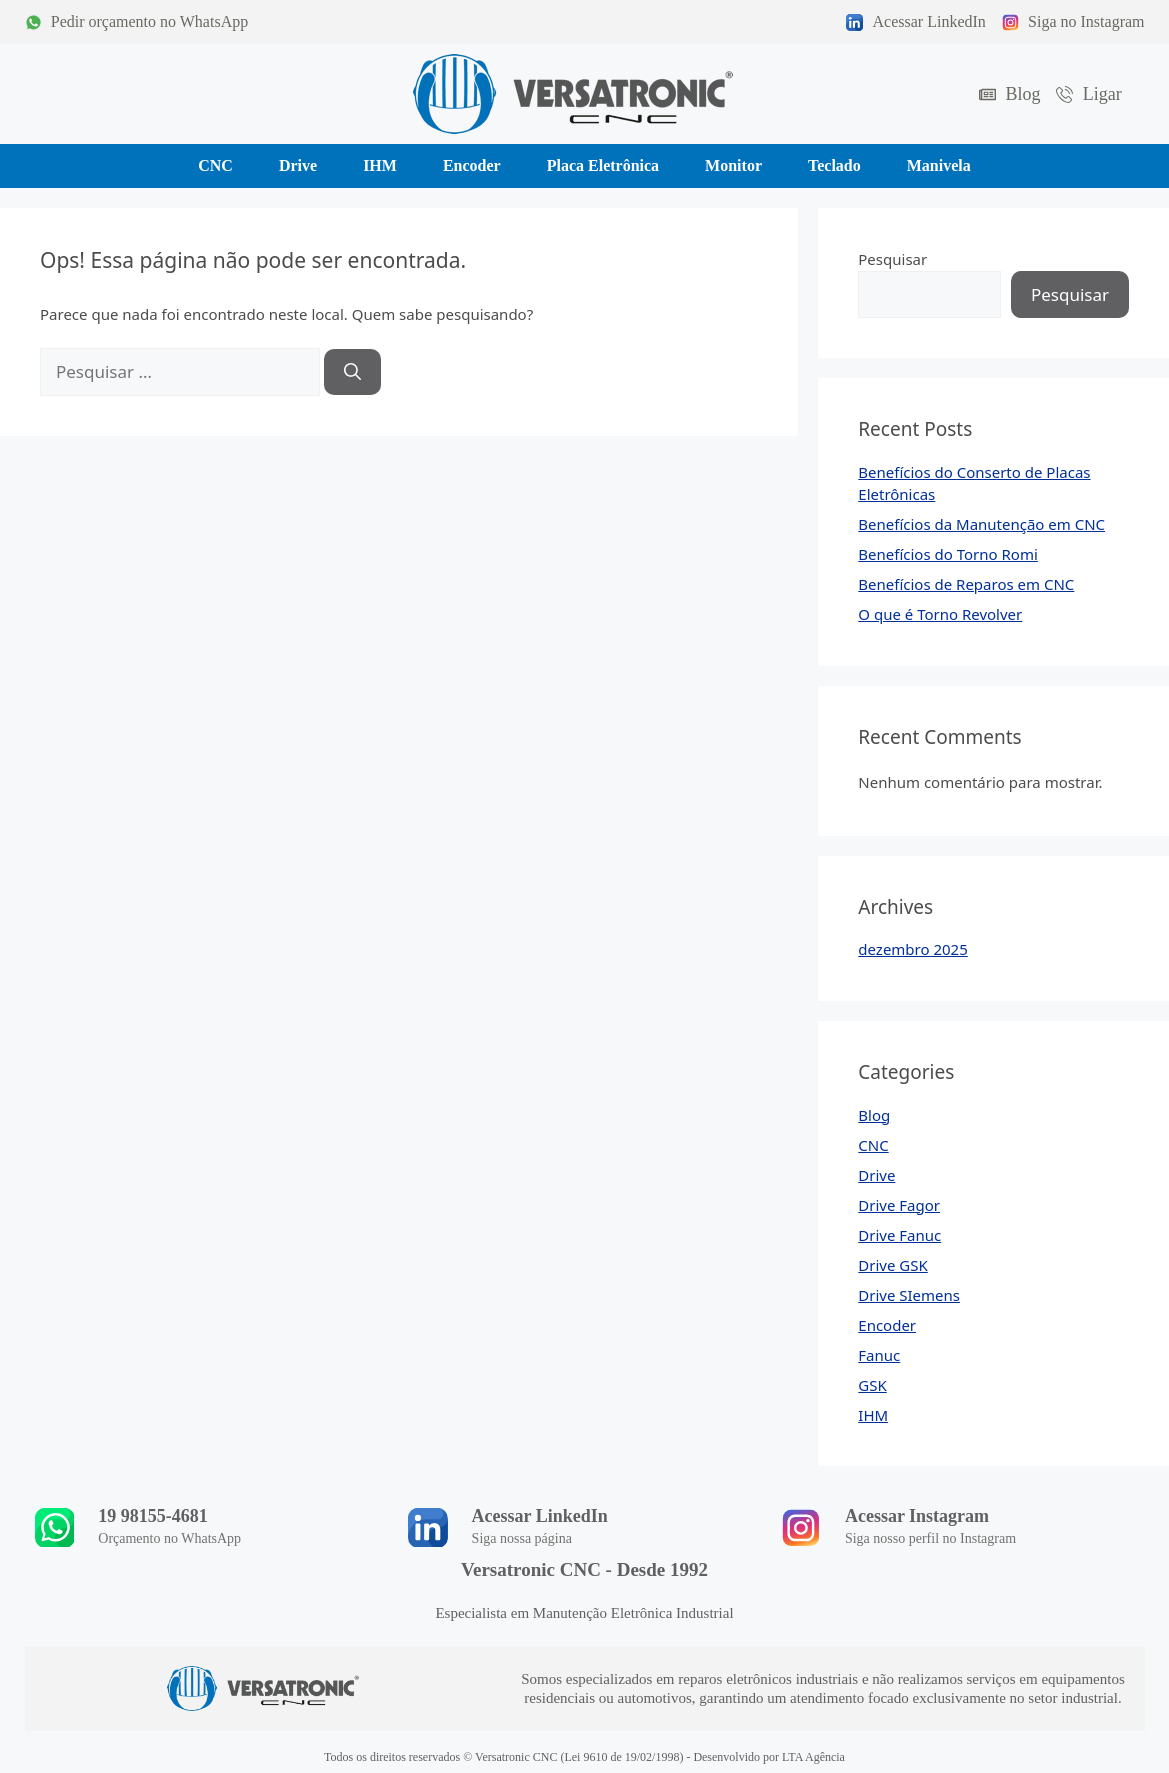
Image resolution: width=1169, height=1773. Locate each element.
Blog (874, 1115)
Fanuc (879, 1355)
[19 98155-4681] (55, 1527)
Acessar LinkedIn (540, 1516)
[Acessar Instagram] (801, 1527)
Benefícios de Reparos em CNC (966, 584)
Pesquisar (892, 259)
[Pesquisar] (352, 372)
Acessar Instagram (917, 1516)
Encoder (887, 1325)
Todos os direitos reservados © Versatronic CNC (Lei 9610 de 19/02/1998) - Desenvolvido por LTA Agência (584, 1757)
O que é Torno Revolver (940, 614)
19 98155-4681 (154, 1516)
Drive (876, 1175)
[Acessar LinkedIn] (428, 1527)
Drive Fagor (899, 1205)
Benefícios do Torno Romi (948, 554)
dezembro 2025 (913, 949)
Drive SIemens (909, 1295)
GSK (872, 1385)
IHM (873, 1415)
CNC (873, 1145)
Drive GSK (892, 1265)
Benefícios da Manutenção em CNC (981, 524)
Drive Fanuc (899, 1235)
